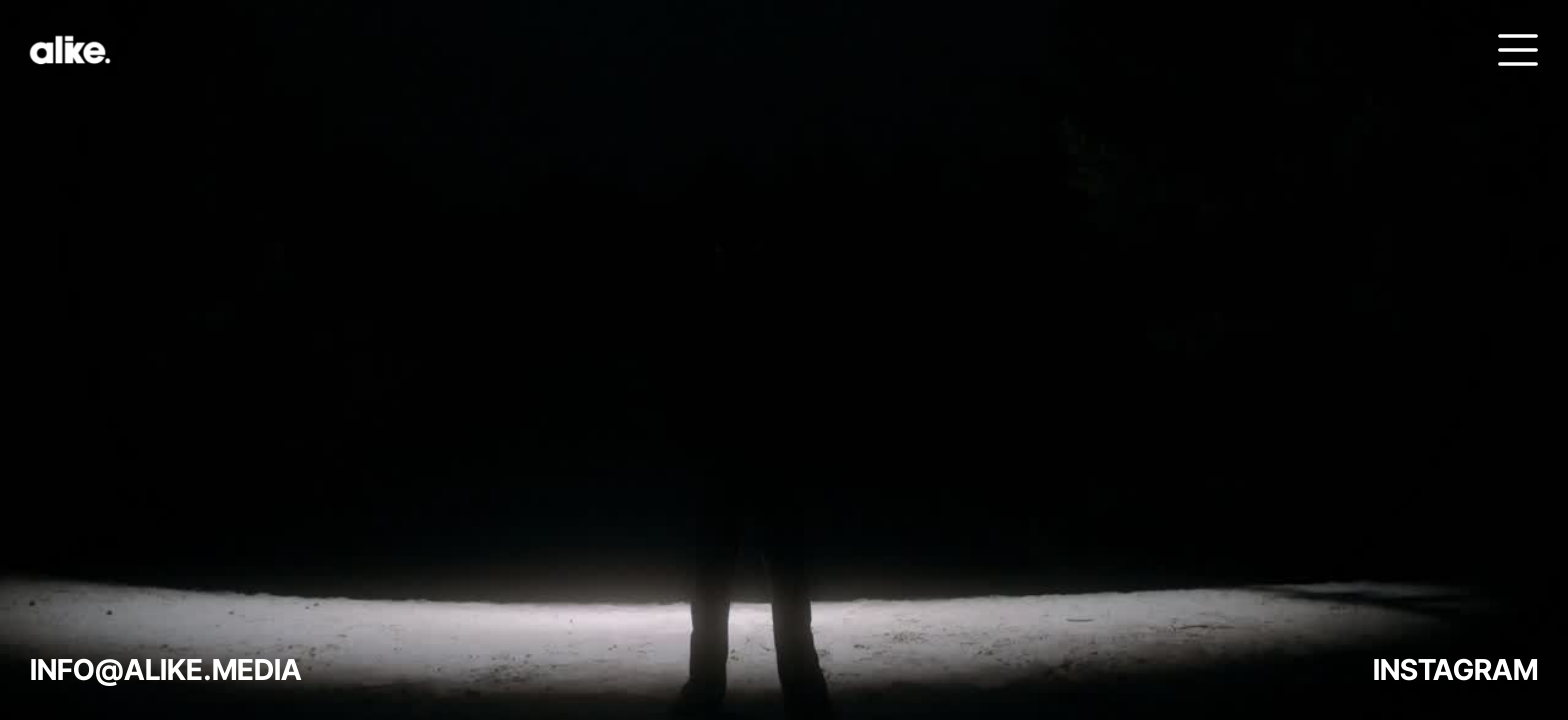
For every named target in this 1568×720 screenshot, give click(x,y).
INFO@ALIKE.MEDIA (166, 669)
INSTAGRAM (1455, 669)
